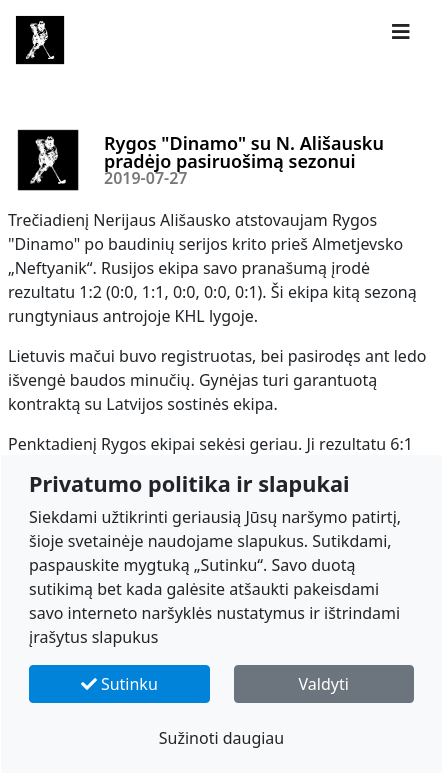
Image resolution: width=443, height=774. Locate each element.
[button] (401, 32)
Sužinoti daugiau (222, 738)
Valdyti (324, 684)
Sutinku (119, 684)
